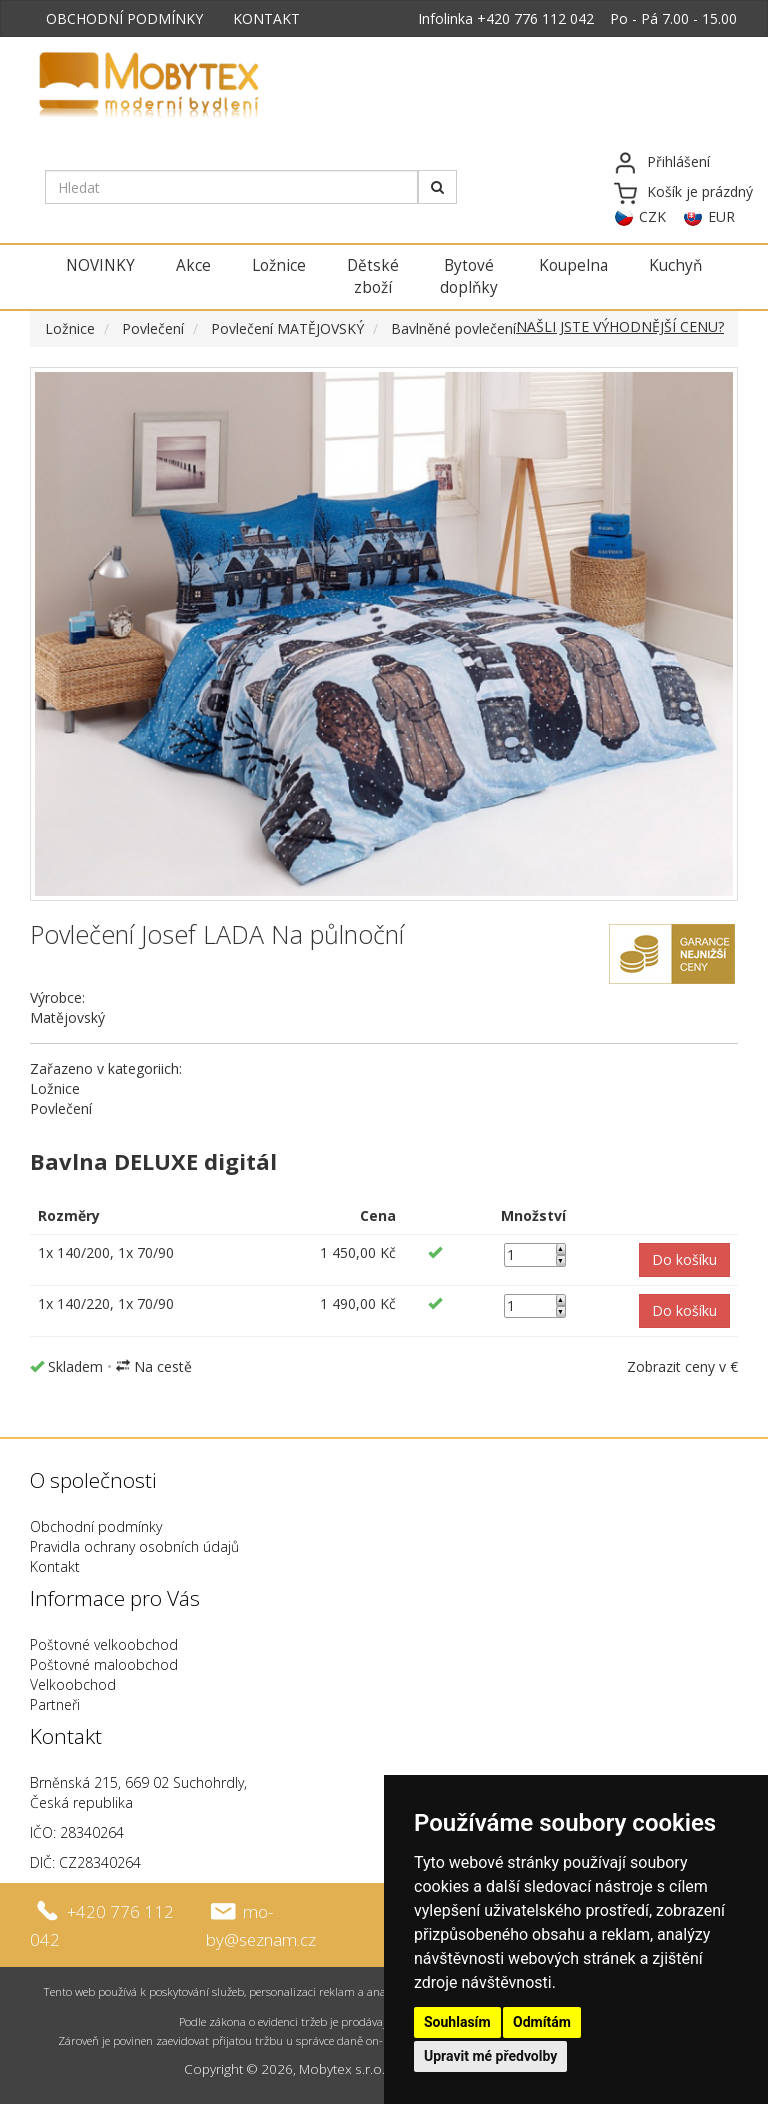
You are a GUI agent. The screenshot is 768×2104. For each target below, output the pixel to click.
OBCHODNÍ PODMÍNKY (124, 18)
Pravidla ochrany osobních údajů (134, 1546)
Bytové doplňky (469, 276)
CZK (652, 216)
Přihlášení (678, 161)
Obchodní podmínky (96, 1526)
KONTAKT (266, 18)
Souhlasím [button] (457, 2022)
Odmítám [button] (542, 2022)
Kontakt (55, 1566)
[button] (684, 1260)
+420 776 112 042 (535, 18)
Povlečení (153, 328)
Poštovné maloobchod (104, 1664)
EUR (721, 216)
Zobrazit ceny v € (682, 1366)
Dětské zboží (373, 276)
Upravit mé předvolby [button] (490, 2056)
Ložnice (279, 265)
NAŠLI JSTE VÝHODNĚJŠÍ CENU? (620, 326)
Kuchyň (675, 265)
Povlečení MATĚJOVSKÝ (287, 328)
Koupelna (573, 265)
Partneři (55, 1704)
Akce (193, 265)
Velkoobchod (73, 1684)
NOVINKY (100, 265)
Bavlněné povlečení (453, 328)
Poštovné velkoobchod (104, 1644)
